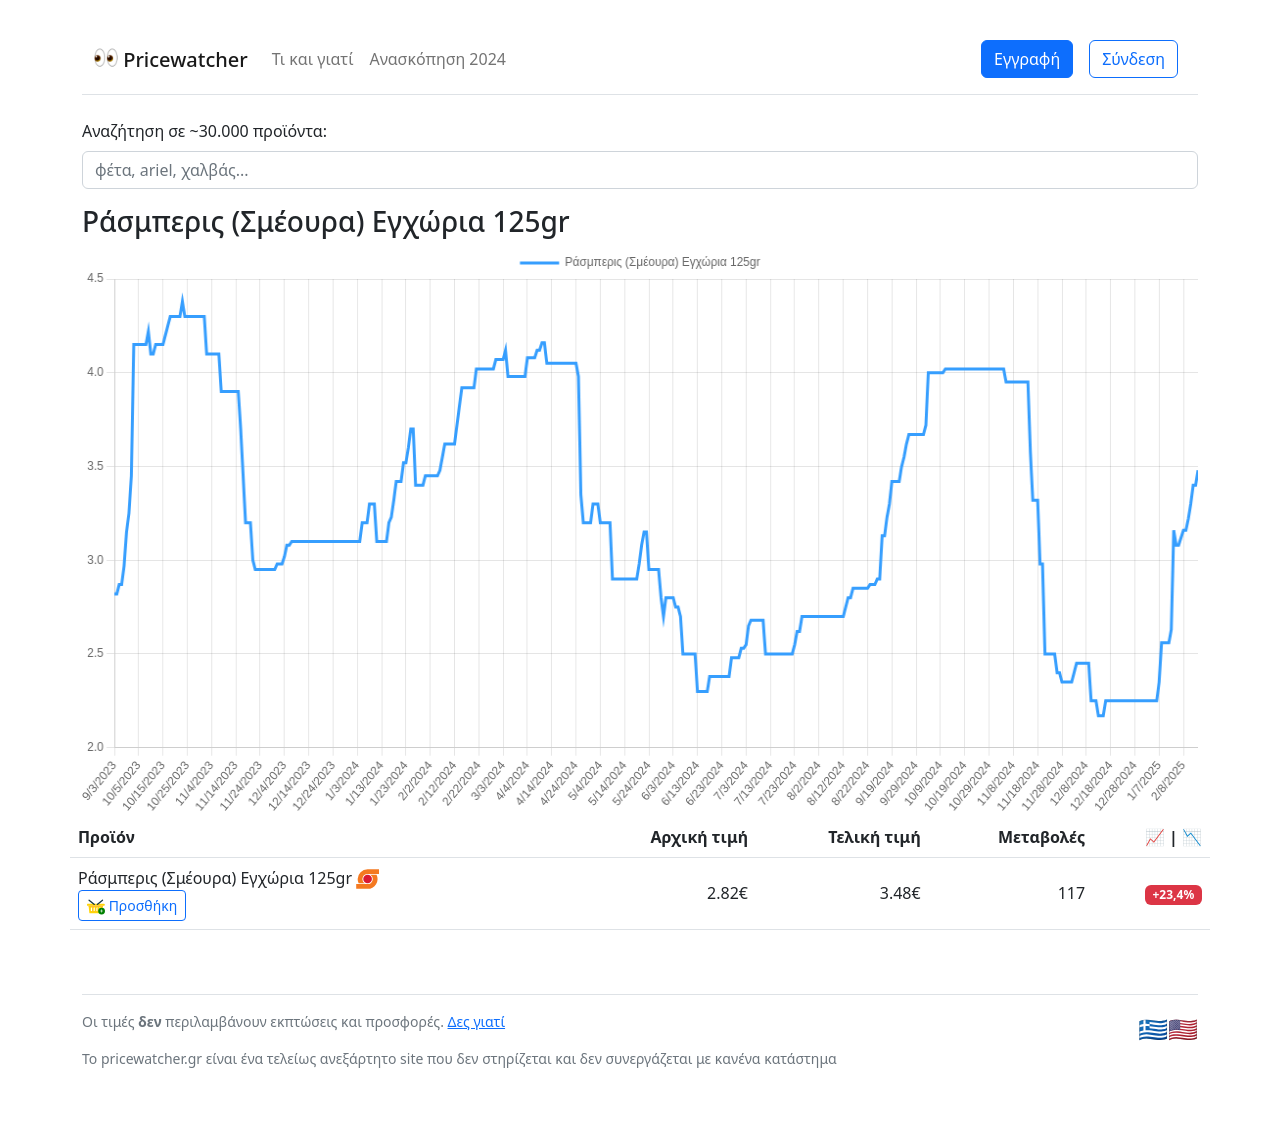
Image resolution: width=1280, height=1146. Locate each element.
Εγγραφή (1027, 59)
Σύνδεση (1133, 59)
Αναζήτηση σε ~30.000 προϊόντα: (204, 131)
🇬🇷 (1153, 1028)
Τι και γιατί (313, 59)
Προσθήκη (132, 906)
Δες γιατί (477, 1021)
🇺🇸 (1183, 1028)
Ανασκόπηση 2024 (437, 59)
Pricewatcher (171, 59)
